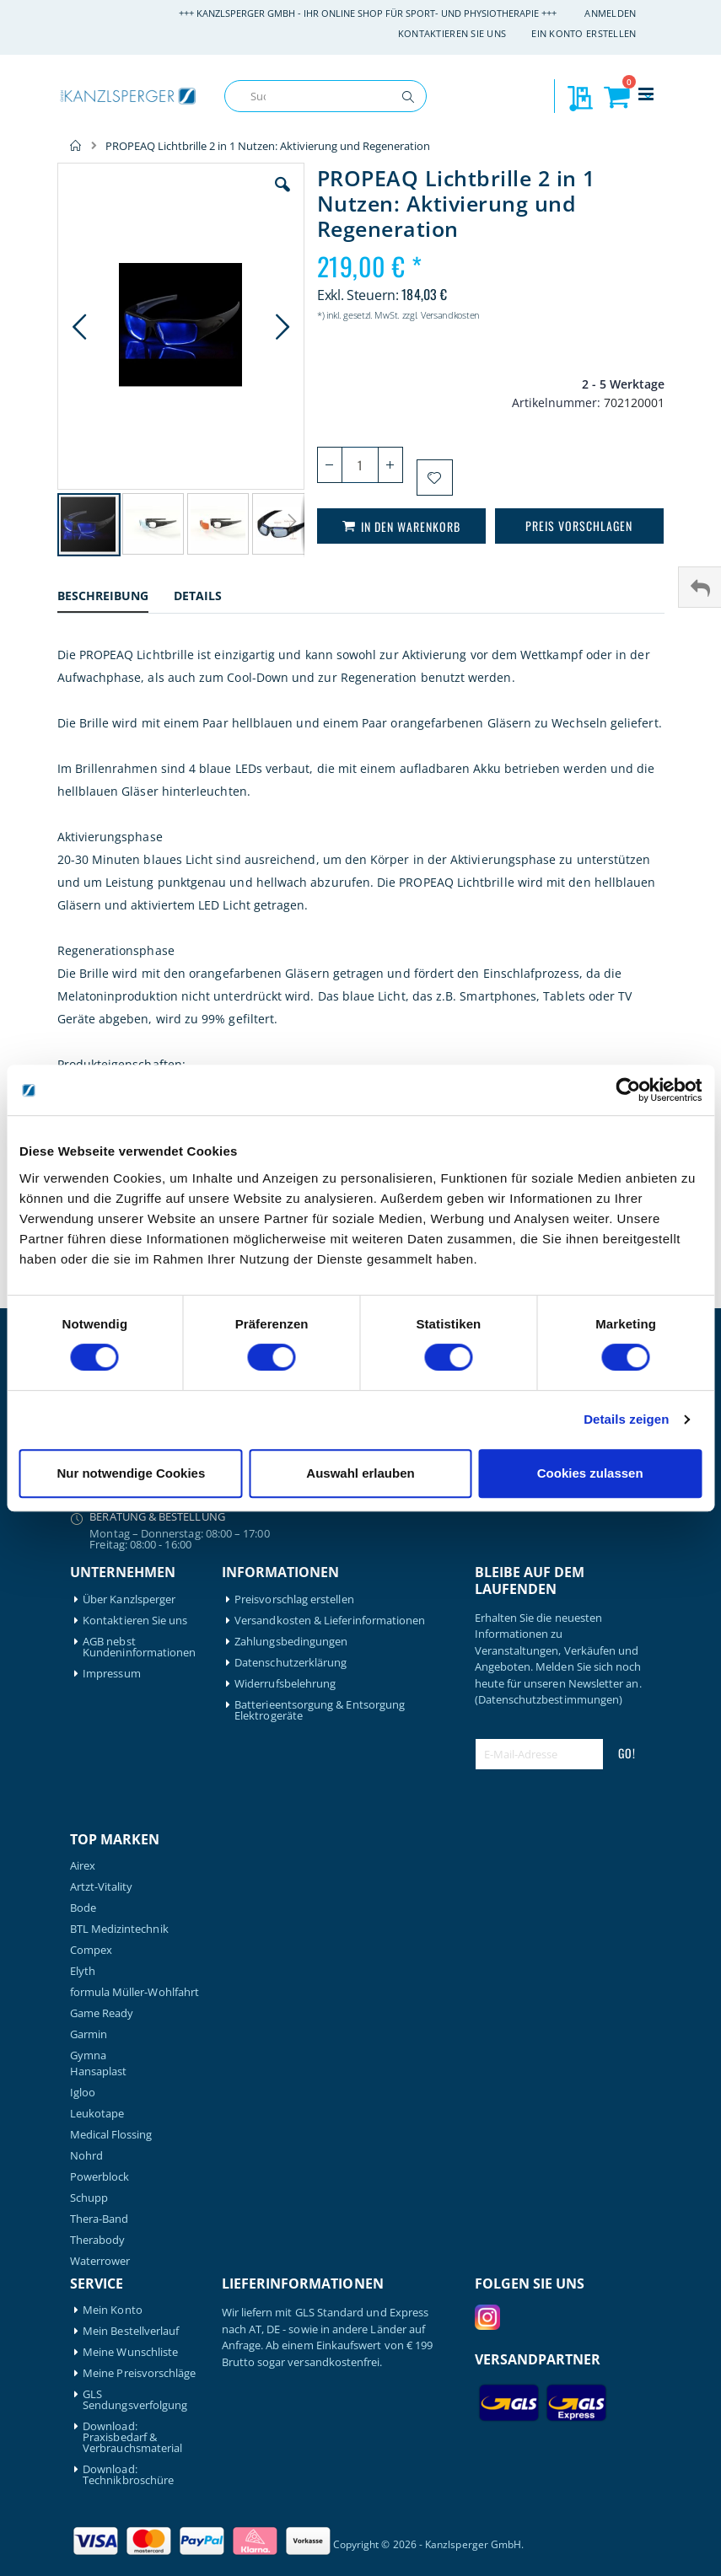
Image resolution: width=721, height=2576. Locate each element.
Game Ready (102, 2013)
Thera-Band (99, 2219)
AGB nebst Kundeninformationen (139, 1647)
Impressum (112, 1673)
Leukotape (97, 2113)
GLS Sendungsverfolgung (135, 2400)
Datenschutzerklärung (290, 1662)
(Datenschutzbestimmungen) (549, 1699)
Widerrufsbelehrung (285, 1683)
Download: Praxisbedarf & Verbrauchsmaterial (132, 2437)
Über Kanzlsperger (129, 1599)
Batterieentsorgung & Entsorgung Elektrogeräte (319, 1710)
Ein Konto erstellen (583, 33)
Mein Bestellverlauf (131, 2331)
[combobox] (325, 96)
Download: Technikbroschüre (128, 2475)
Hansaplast (98, 2071)
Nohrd (86, 2155)
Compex (91, 1950)
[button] (282, 197)
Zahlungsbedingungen (290, 1641)
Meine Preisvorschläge (139, 2373)
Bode (83, 1907)
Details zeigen (626, 1419)
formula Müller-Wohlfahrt (135, 1992)
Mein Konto (113, 2310)
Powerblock (100, 2176)
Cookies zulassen (590, 1473)
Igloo (82, 2092)
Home (76, 145)
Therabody (98, 2240)
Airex (82, 1865)
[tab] (115, 598)
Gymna (88, 2055)
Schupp (89, 2197)
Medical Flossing (111, 2134)
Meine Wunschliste (130, 2352)
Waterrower (100, 2261)
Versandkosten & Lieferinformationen (329, 1620)
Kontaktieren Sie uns (452, 33)
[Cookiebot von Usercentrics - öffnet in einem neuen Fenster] (628, 1090)
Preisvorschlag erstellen (294, 1599)
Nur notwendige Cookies (130, 1473)
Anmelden (610, 13)
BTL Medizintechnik (119, 1929)
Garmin (88, 2034)
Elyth (82, 1971)
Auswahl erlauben (360, 1473)
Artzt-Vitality (101, 1886)
